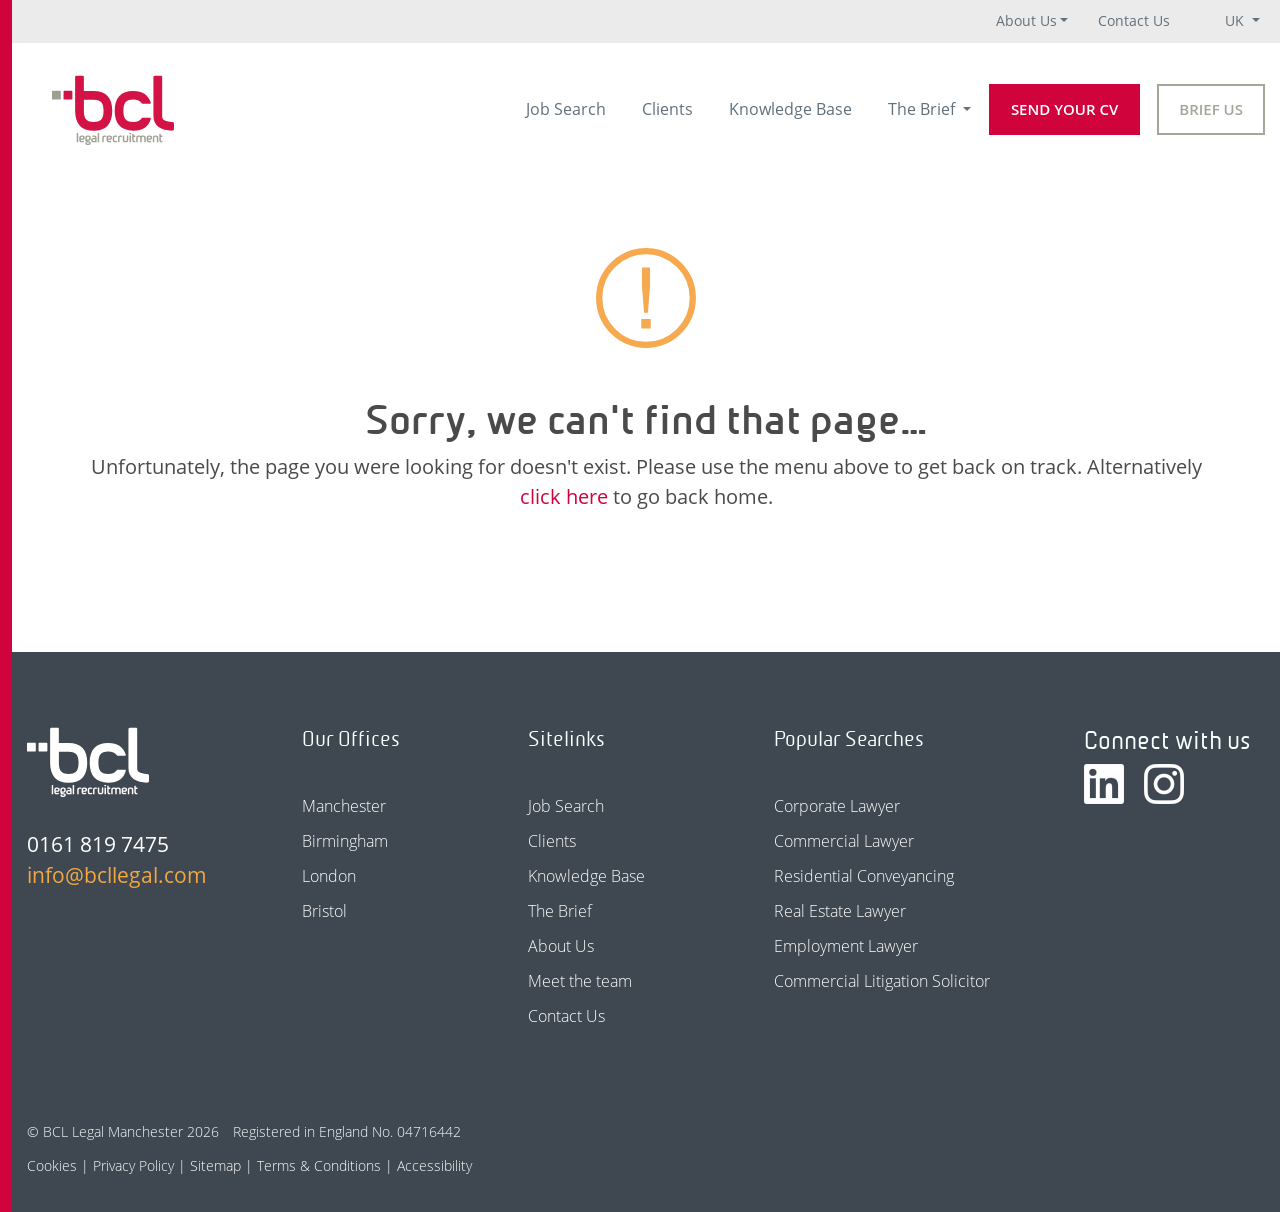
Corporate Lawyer (837, 806)
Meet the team (580, 981)
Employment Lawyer (846, 946)
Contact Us (1134, 20)
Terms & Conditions (319, 1165)
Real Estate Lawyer (840, 911)
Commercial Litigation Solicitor (882, 981)
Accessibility (434, 1165)
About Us (1026, 20)
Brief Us (1211, 109)
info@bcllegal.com (117, 875)
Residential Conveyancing (864, 876)
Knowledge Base (790, 109)
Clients (667, 109)
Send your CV (1064, 109)
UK (1236, 20)
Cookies (52, 1165)
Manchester (344, 806)
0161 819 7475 (98, 844)
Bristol (324, 911)
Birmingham (345, 841)
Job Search (566, 109)
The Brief (923, 109)
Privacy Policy (133, 1165)
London (329, 876)
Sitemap (215, 1165)
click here (564, 496)
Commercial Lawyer (844, 841)
